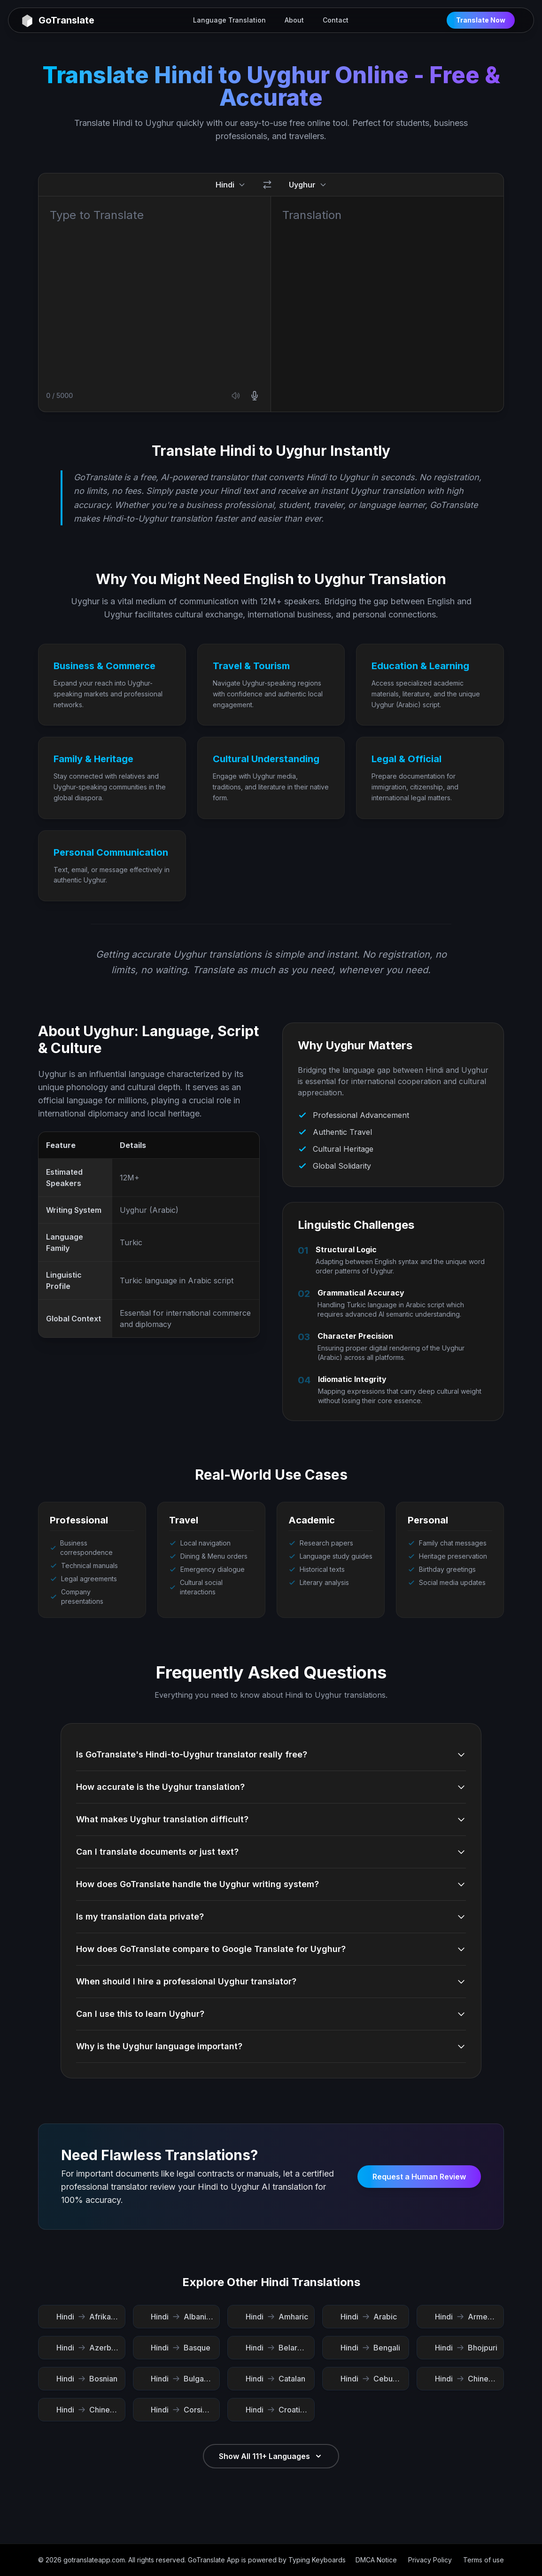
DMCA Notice (376, 2560)
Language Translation (229, 20)
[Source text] (155, 286)
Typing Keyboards (317, 2560)
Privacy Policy (430, 2560)
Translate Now (480, 20)
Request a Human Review (419, 2176)
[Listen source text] (235, 395)
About (294, 20)
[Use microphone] (254, 395)
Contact (335, 20)
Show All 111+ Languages (271, 2456)
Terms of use (483, 2560)
